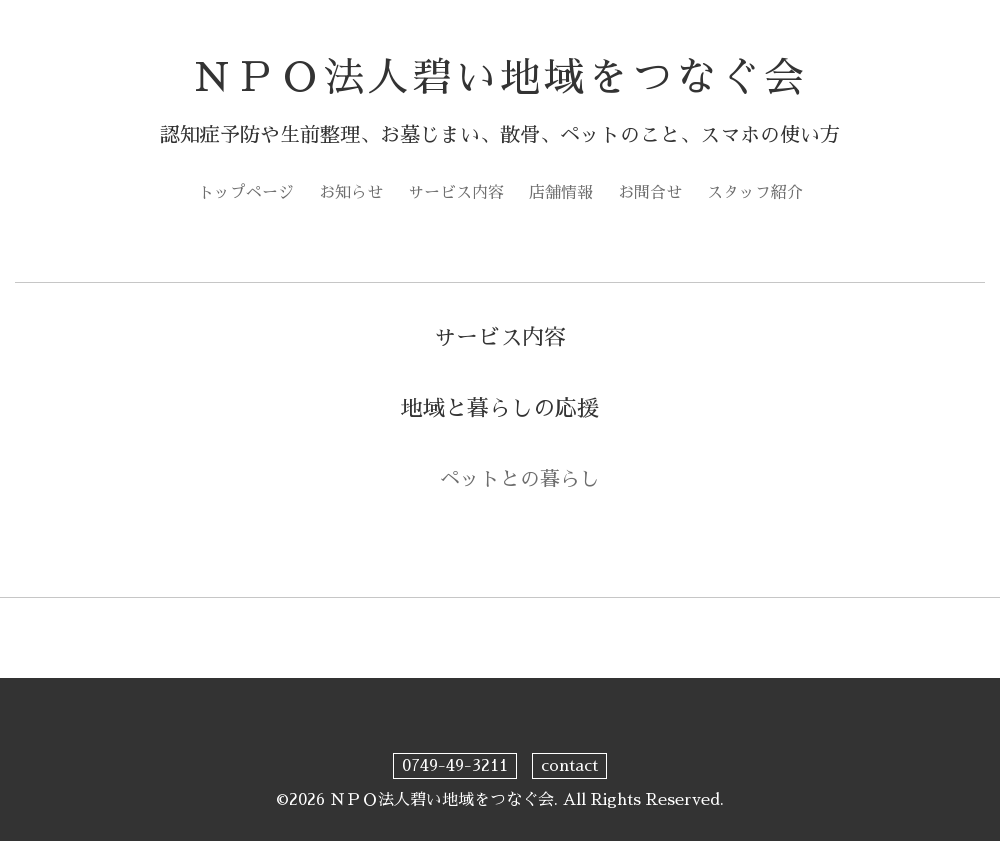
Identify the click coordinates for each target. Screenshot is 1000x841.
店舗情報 (561, 193)
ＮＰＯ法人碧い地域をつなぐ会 (500, 78)
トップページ (246, 193)
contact (569, 766)
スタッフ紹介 (755, 193)
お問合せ (650, 193)
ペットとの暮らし (520, 479)
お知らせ (351, 193)
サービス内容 (456, 193)
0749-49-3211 (455, 766)
